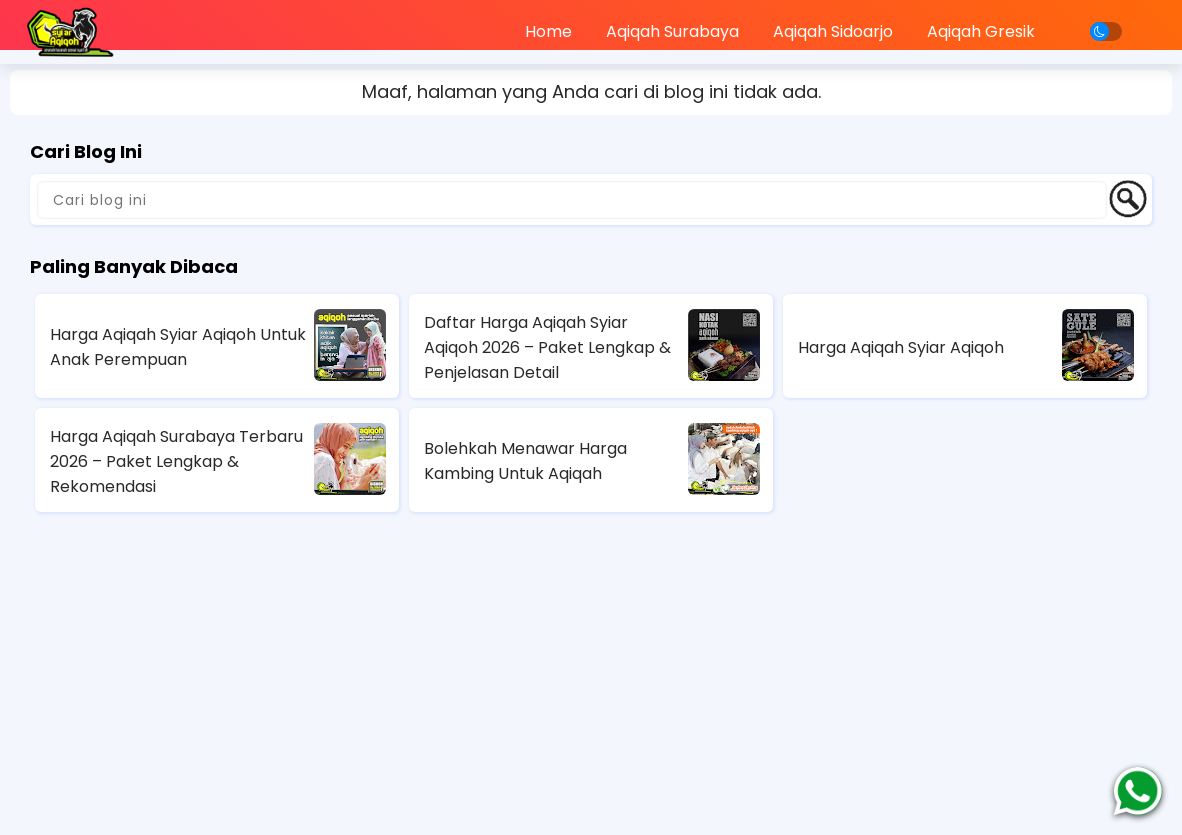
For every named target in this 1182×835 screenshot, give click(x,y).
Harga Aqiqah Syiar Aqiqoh (901, 347)
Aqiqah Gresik (981, 31)
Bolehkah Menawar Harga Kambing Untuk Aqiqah (525, 461)
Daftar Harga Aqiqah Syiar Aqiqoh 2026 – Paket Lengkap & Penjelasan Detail (547, 347)
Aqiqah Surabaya (672, 31)
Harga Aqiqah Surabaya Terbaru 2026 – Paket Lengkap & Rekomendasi (176, 461)
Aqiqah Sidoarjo (833, 31)
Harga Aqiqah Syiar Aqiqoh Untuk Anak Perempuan (178, 347)
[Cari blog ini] (572, 200)
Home (548, 31)
